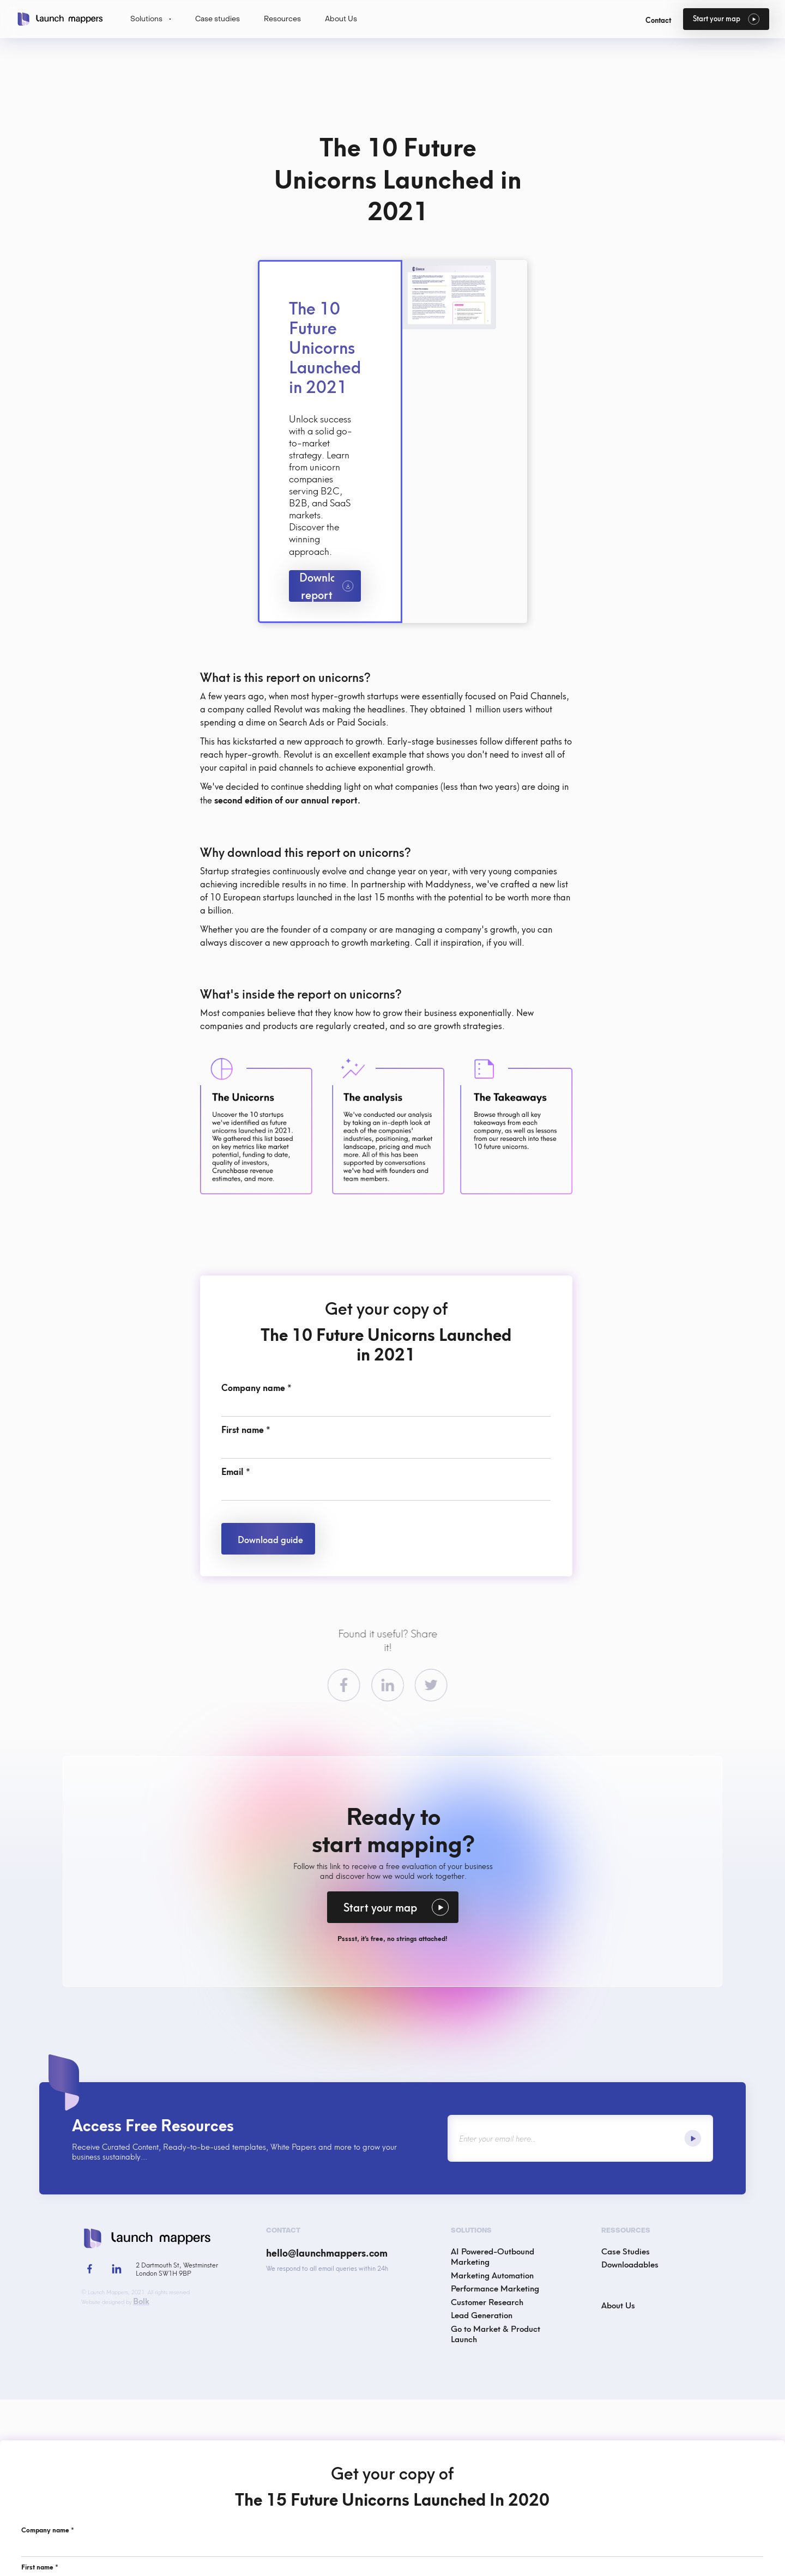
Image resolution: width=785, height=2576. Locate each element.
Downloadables (630, 2263)
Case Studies (625, 2251)
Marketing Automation (492, 2274)
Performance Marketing (495, 2287)
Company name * (256, 1386)
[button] (151, 19)
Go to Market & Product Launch (495, 2333)
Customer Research (487, 2301)
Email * (235, 1470)
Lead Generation (481, 2314)
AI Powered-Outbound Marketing (492, 2256)
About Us (618, 2304)
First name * (245, 1428)
